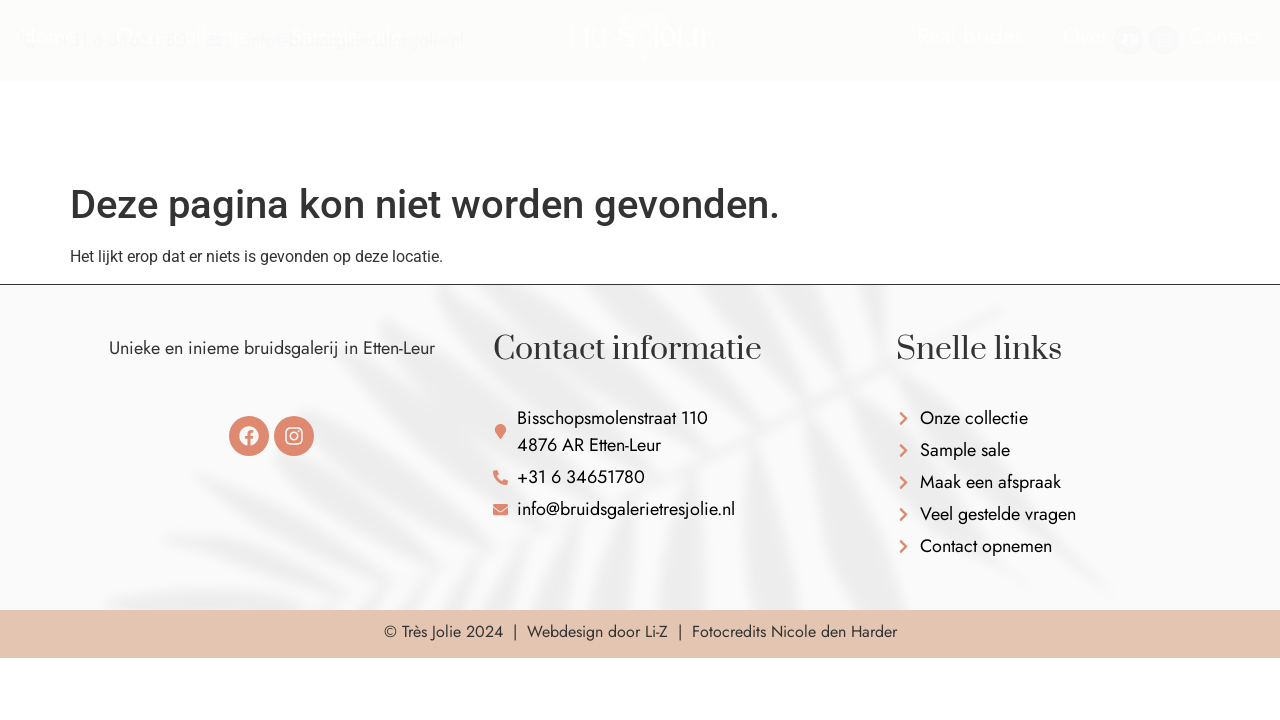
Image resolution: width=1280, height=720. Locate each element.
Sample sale (346, 95)
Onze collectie (183, 95)
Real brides (970, 95)
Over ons (1106, 95)
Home (48, 95)
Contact (1224, 95)
